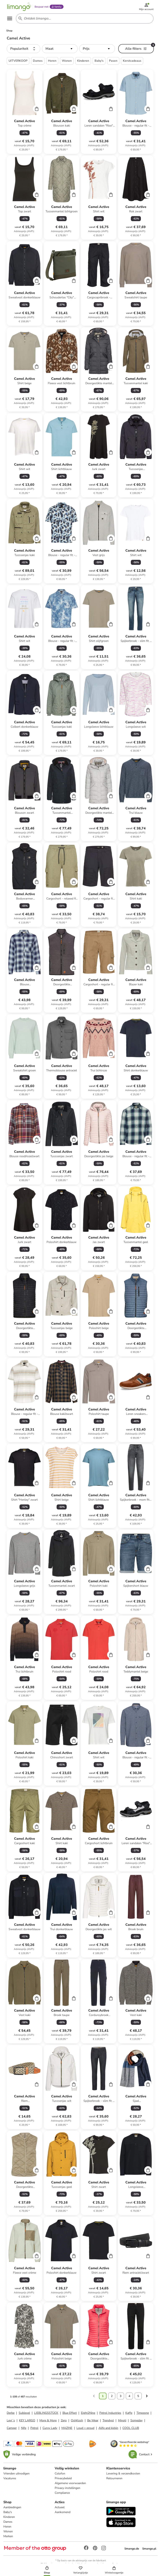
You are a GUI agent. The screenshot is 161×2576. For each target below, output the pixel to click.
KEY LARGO (27, 2420)
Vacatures (9, 2478)
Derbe (10, 2413)
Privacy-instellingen (67, 2488)
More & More (48, 2420)
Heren (7, 2527)
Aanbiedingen (12, 2507)
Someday (136, 2420)
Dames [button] (38, 61)
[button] (23, 48)
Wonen (8, 2531)
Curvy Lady (50, 2428)
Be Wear (92, 2420)
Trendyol (108, 2420)
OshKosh (77, 2420)
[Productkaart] (24, 112)
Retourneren (114, 2478)
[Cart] (36, 108)
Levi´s (11, 2420)
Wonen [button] (67, 61)
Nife (23, 2428)
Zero (64, 2420)
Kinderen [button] (83, 61)
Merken (8, 2536)
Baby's (7, 2512)
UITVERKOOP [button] (18, 61)
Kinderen (9, 2517)
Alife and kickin (108, 2428)
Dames (7, 2522)
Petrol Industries (110, 2413)
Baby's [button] (99, 61)
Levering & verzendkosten (123, 2473)
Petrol (34, 2428)
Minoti (122, 2420)
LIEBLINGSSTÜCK (46, 2413)
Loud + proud (85, 2428)
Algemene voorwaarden (70, 2483)
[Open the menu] (9, 18)
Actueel (60, 2507)
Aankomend (62, 2512)
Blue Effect (69, 2413)
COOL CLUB (130, 2428)
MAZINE (66, 2428)
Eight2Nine (88, 2413)
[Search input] (84, 18)
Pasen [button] (113, 61)
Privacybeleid (63, 2478)
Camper (12, 2428)
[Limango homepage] (19, 7)
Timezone (142, 2413)
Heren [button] (52, 61)
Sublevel (24, 2413)
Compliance (62, 2493)
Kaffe (128, 2413)
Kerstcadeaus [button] (132, 61)
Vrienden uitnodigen (16, 2473)
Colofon (60, 2473)
